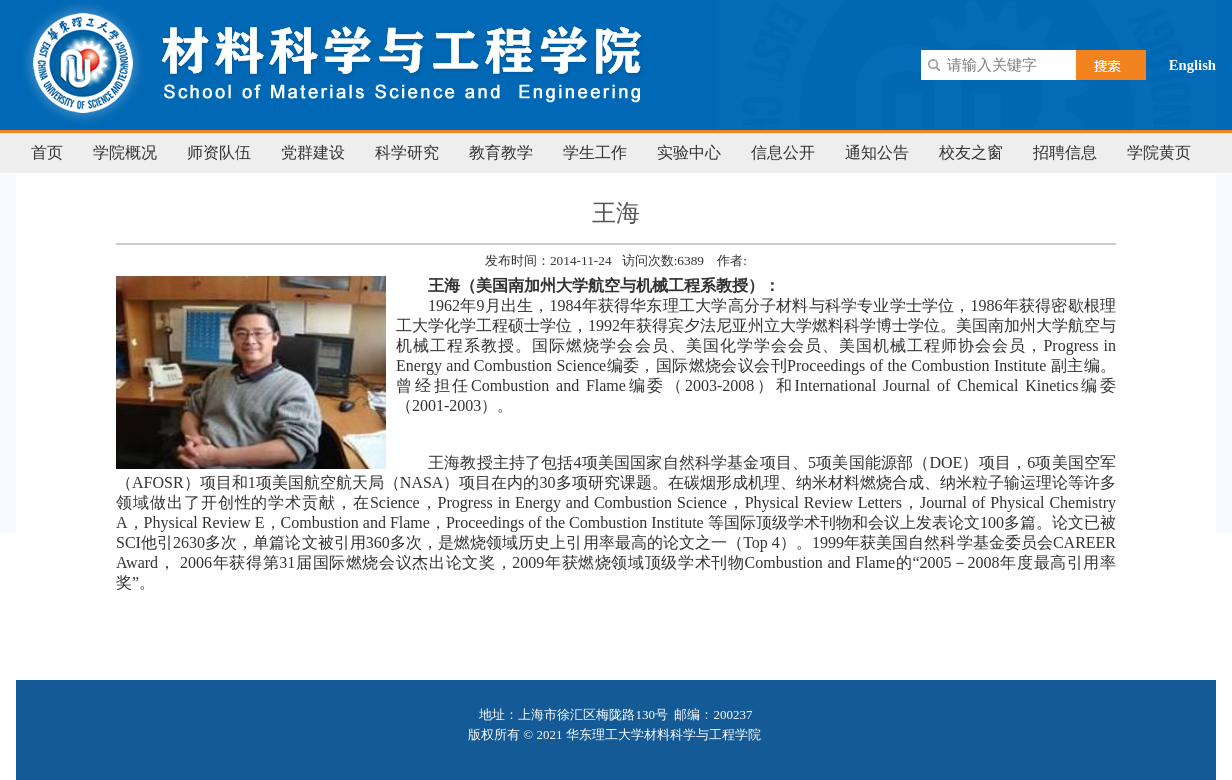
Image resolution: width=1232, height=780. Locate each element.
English (1192, 65)
